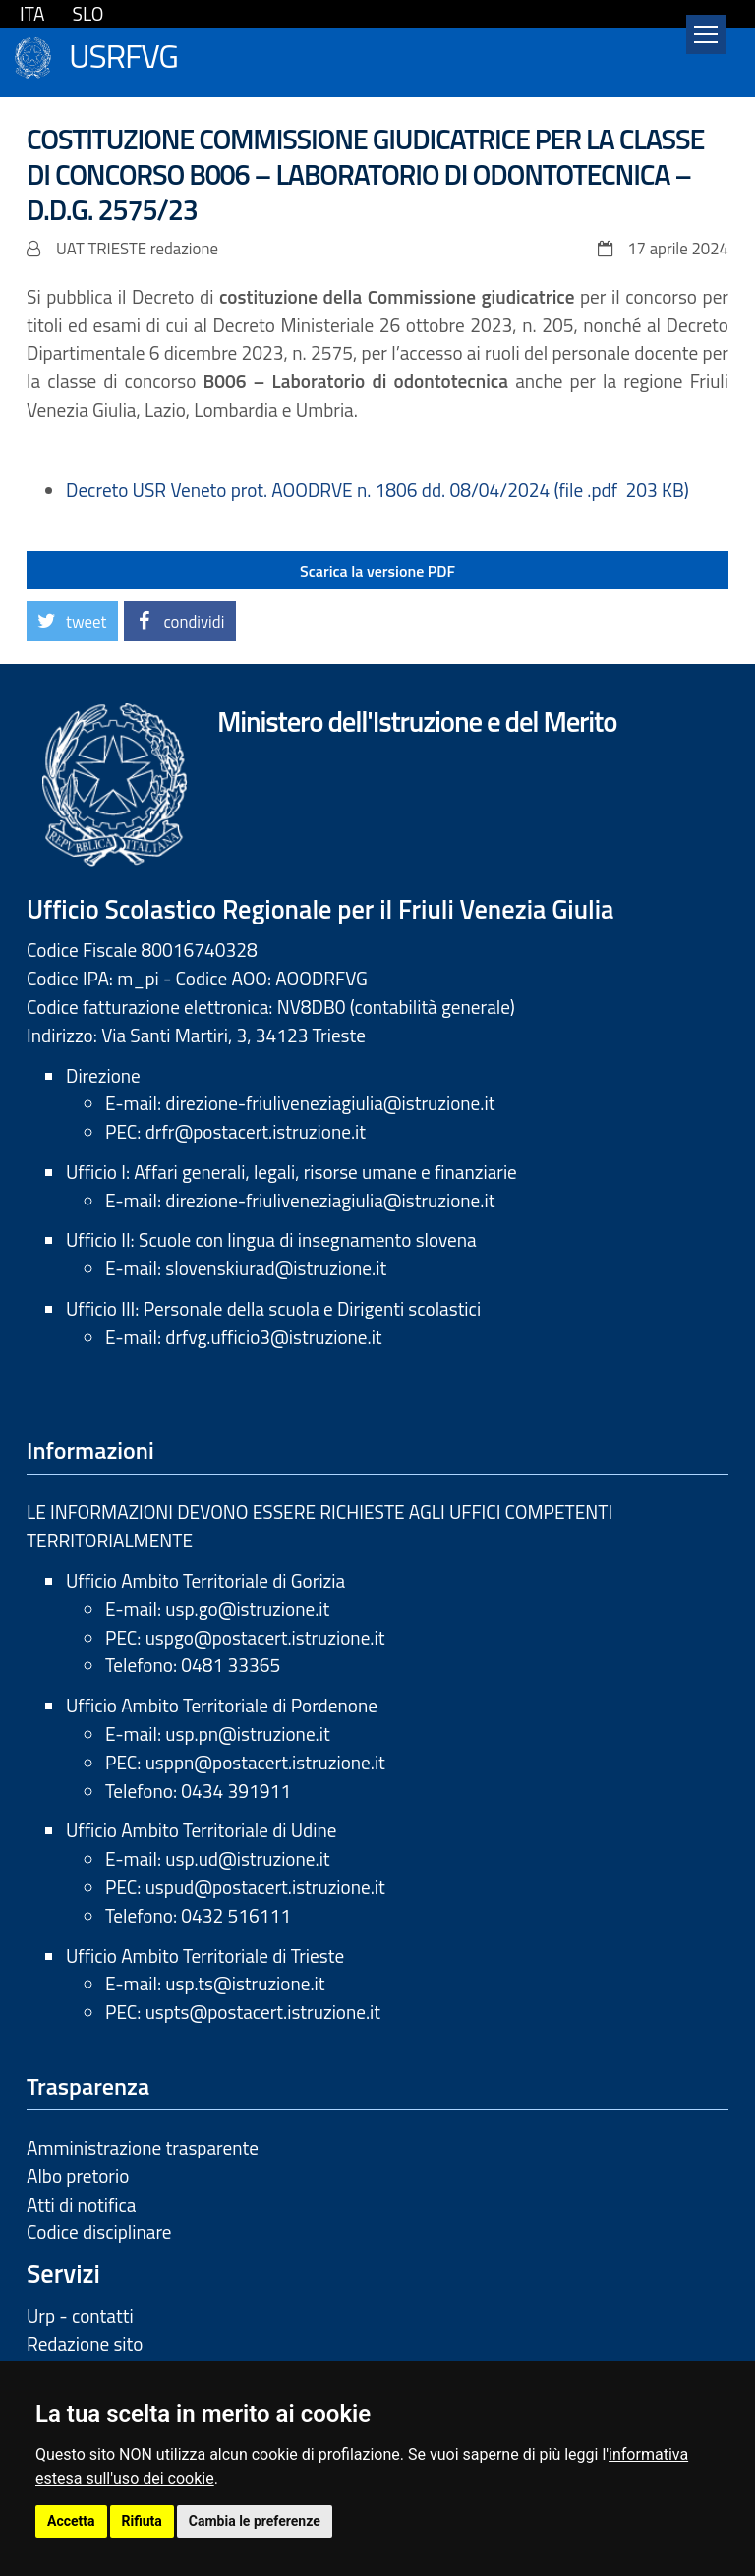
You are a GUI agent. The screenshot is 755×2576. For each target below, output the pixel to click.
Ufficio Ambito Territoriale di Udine (201, 1830)
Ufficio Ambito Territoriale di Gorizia (205, 1580)
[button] (72, 621)
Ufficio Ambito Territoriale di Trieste (205, 1955)
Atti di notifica (81, 2204)
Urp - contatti (80, 2315)
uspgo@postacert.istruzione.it (265, 1637)
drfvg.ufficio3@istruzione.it (273, 1336)
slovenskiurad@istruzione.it (275, 1268)
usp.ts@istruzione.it (244, 1983)
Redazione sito (85, 2343)
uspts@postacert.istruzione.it (262, 2011)
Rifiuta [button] (142, 2521)
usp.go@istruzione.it (247, 1609)
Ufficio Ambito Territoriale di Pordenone (222, 1705)
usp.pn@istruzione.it (247, 1733)
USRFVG (123, 53)
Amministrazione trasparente (143, 2147)
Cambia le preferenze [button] (254, 2521)
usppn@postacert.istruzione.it (265, 1762)
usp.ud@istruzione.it (247, 1858)
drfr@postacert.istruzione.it (255, 1131)
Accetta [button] (71, 2521)
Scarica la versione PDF (377, 571)
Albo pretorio (78, 2175)
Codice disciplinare (99, 2231)
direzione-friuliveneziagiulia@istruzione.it (329, 1103)
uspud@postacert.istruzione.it (265, 1887)
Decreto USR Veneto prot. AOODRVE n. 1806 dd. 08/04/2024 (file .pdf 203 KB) (377, 490)
